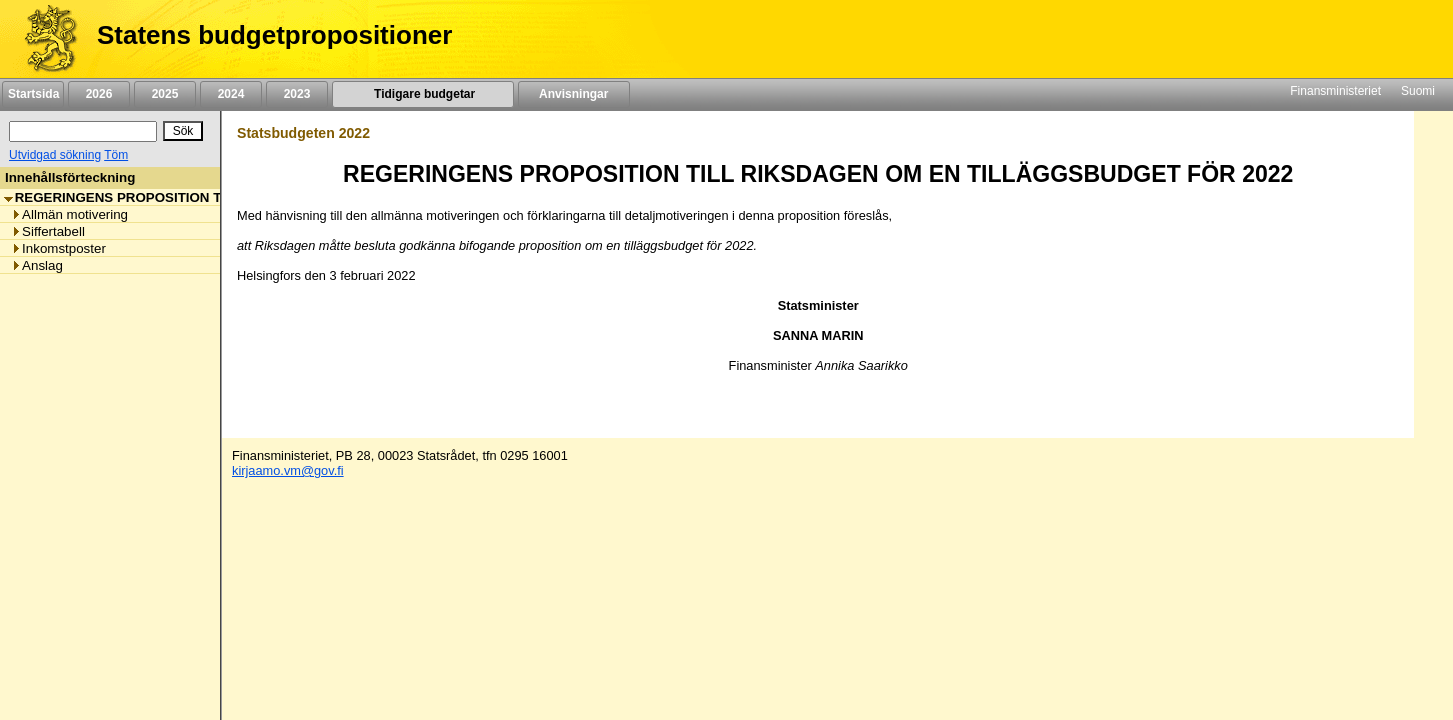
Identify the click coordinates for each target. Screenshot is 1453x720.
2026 (99, 94)
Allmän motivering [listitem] (69, 214)
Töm (116, 155)
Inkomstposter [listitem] (58, 248)
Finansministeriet (1335, 91)
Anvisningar (574, 94)
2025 (165, 94)
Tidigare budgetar (422, 94)
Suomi (1418, 91)
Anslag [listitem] (37, 265)
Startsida (33, 94)
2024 (231, 94)
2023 (297, 94)
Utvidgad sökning (55, 155)
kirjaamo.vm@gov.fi (288, 470)
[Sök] (83, 131)
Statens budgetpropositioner (274, 35)
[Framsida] (43, 39)
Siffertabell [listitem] (48, 231)
